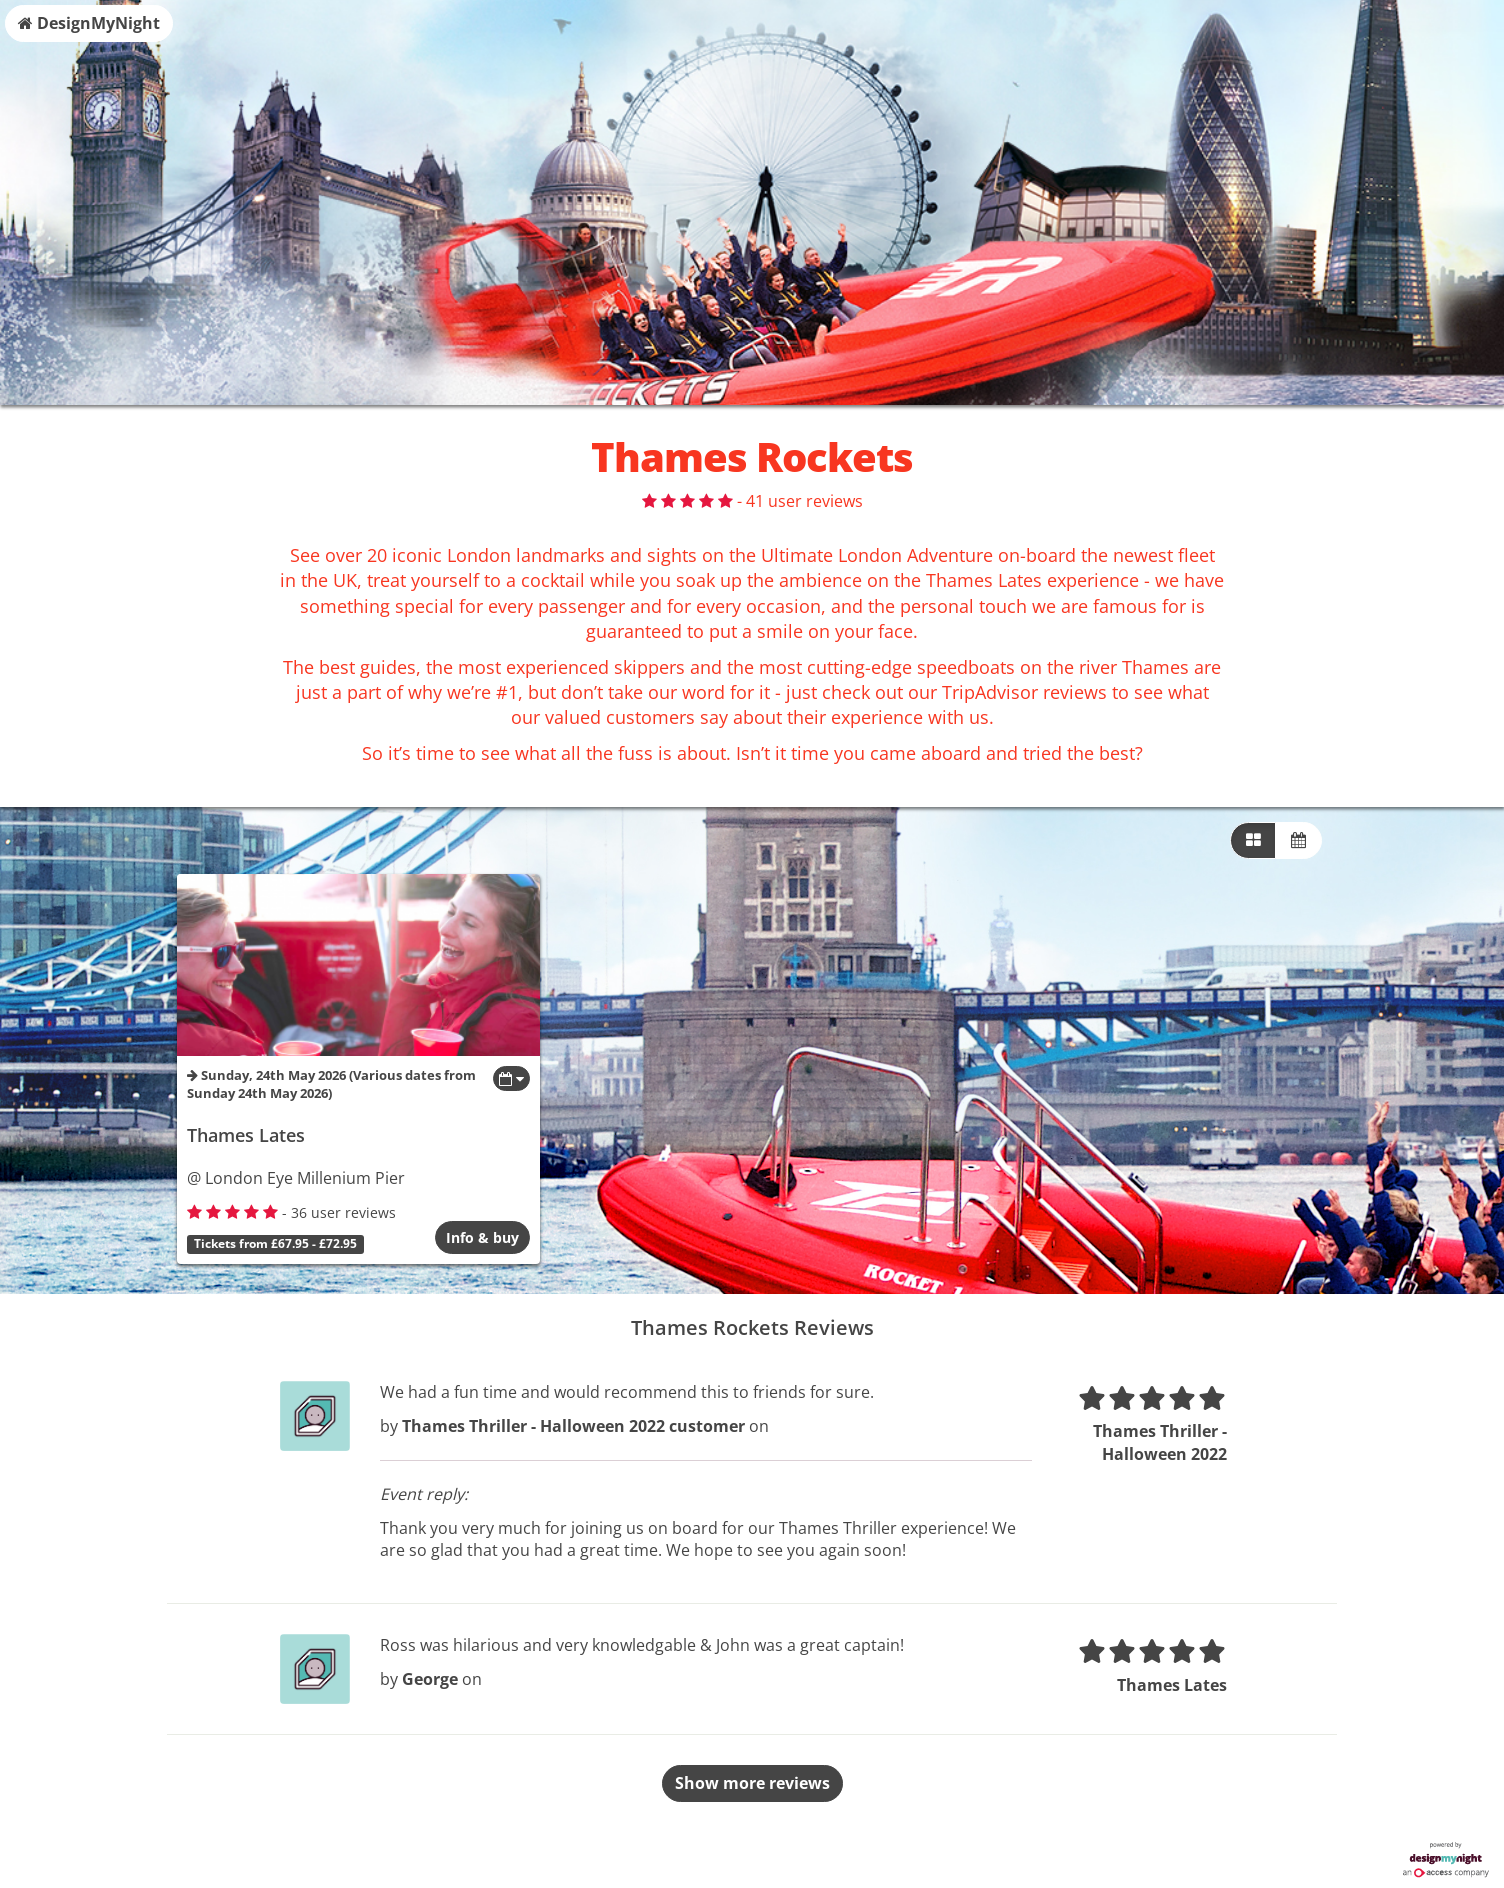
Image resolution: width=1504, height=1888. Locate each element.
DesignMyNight (89, 23)
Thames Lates (246, 1135)
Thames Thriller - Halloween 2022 (1160, 1442)
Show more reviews (752, 1783)
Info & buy (482, 1237)
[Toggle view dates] (511, 1078)
